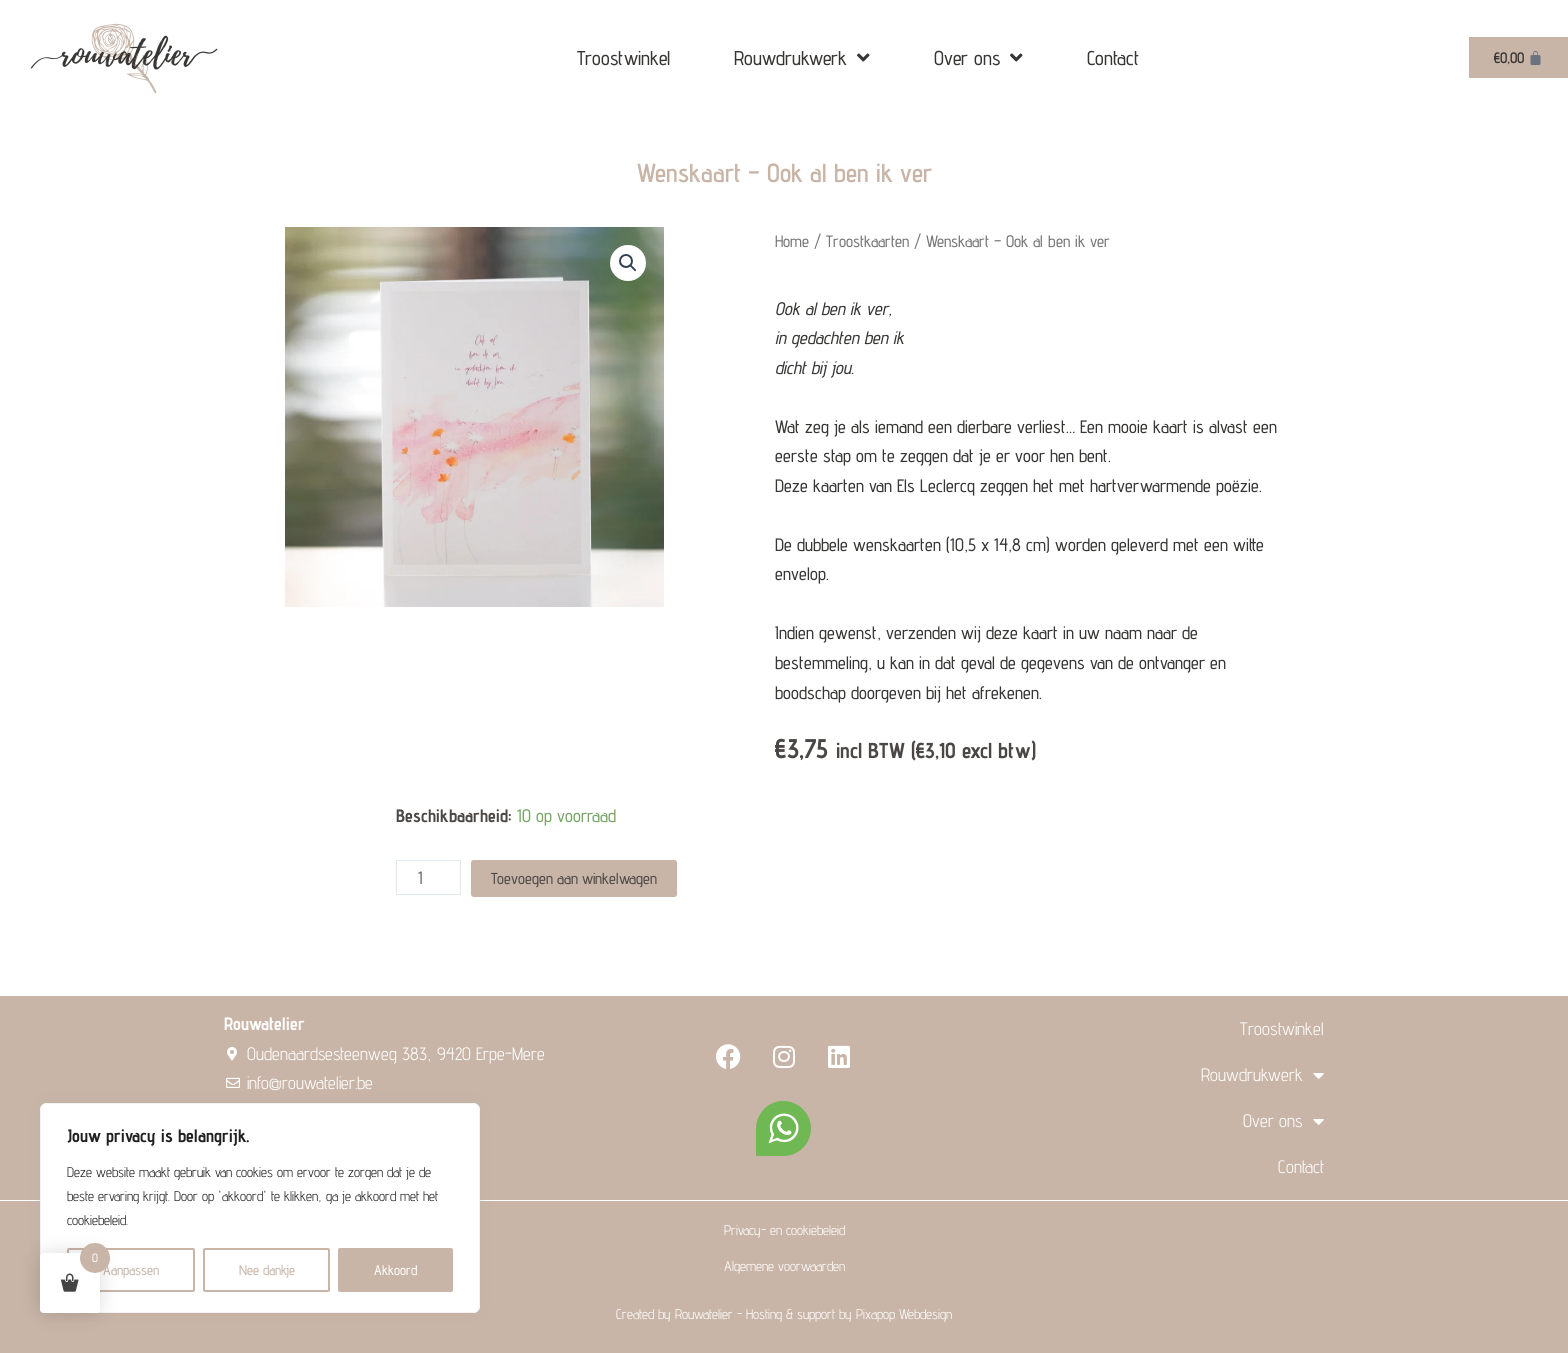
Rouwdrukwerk (802, 58)
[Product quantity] (428, 877)
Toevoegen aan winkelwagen (574, 877)
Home (792, 241)
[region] (260, 1208)
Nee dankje (267, 1270)
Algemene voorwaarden (784, 1266)
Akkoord (395, 1270)
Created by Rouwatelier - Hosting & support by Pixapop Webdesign (784, 1314)
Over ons (978, 58)
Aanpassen (131, 1270)
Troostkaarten (868, 241)
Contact (1113, 58)
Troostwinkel (623, 58)
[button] (628, 263)
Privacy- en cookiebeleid (784, 1230)
